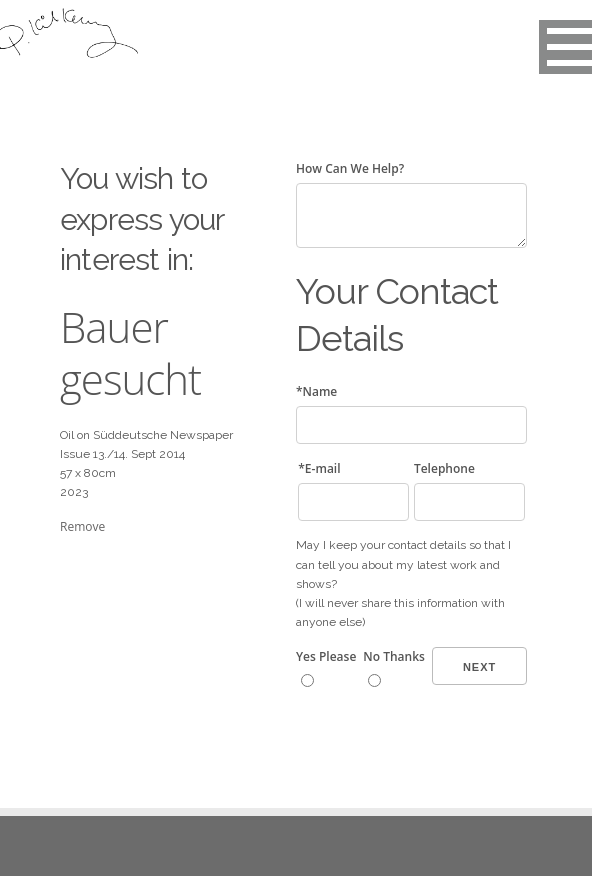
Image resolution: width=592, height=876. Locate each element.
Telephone (444, 468)
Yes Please (326, 656)
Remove (82, 526)
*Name (316, 391)
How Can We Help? (350, 168)
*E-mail (319, 468)
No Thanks (394, 656)
